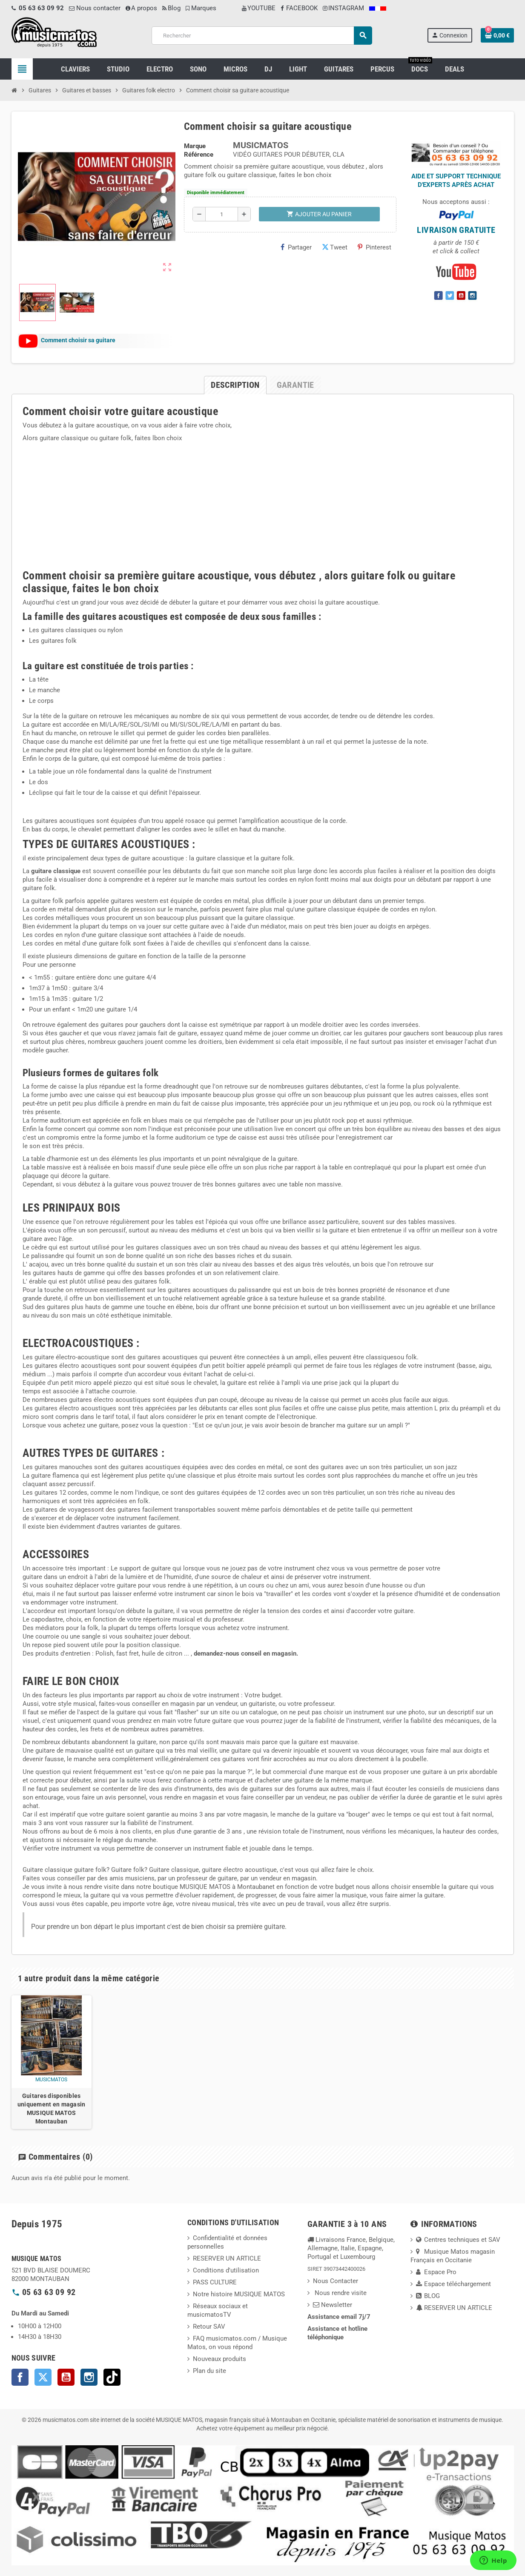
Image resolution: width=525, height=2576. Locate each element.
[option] (51, 2062)
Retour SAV (209, 2326)
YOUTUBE (258, 8)
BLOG (428, 2296)
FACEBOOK (299, 8)
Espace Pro (436, 2272)
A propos (141, 8)
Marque (195, 146)
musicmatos (51, 2080)
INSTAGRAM (343, 8)
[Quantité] (221, 214)
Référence (198, 154)
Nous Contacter (335, 2281)
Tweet (334, 247)
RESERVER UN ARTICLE (227, 2258)
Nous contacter (94, 8)
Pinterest (374, 247)
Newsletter (332, 2305)
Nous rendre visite (340, 2293)
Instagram (89, 2377)
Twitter (43, 2377)
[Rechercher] (262, 35)
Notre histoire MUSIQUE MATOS (239, 2294)
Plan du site (209, 2371)
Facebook (20, 2377)
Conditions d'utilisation (226, 2270)
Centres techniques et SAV (458, 2240)
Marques (201, 8)
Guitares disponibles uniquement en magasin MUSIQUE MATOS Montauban (51, 2108)
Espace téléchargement (453, 2284)
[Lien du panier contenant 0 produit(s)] (497, 35)
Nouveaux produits (219, 2359)
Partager (296, 247)
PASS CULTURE (215, 2282)
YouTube (66, 2377)
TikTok (111, 2377)
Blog (171, 8)
